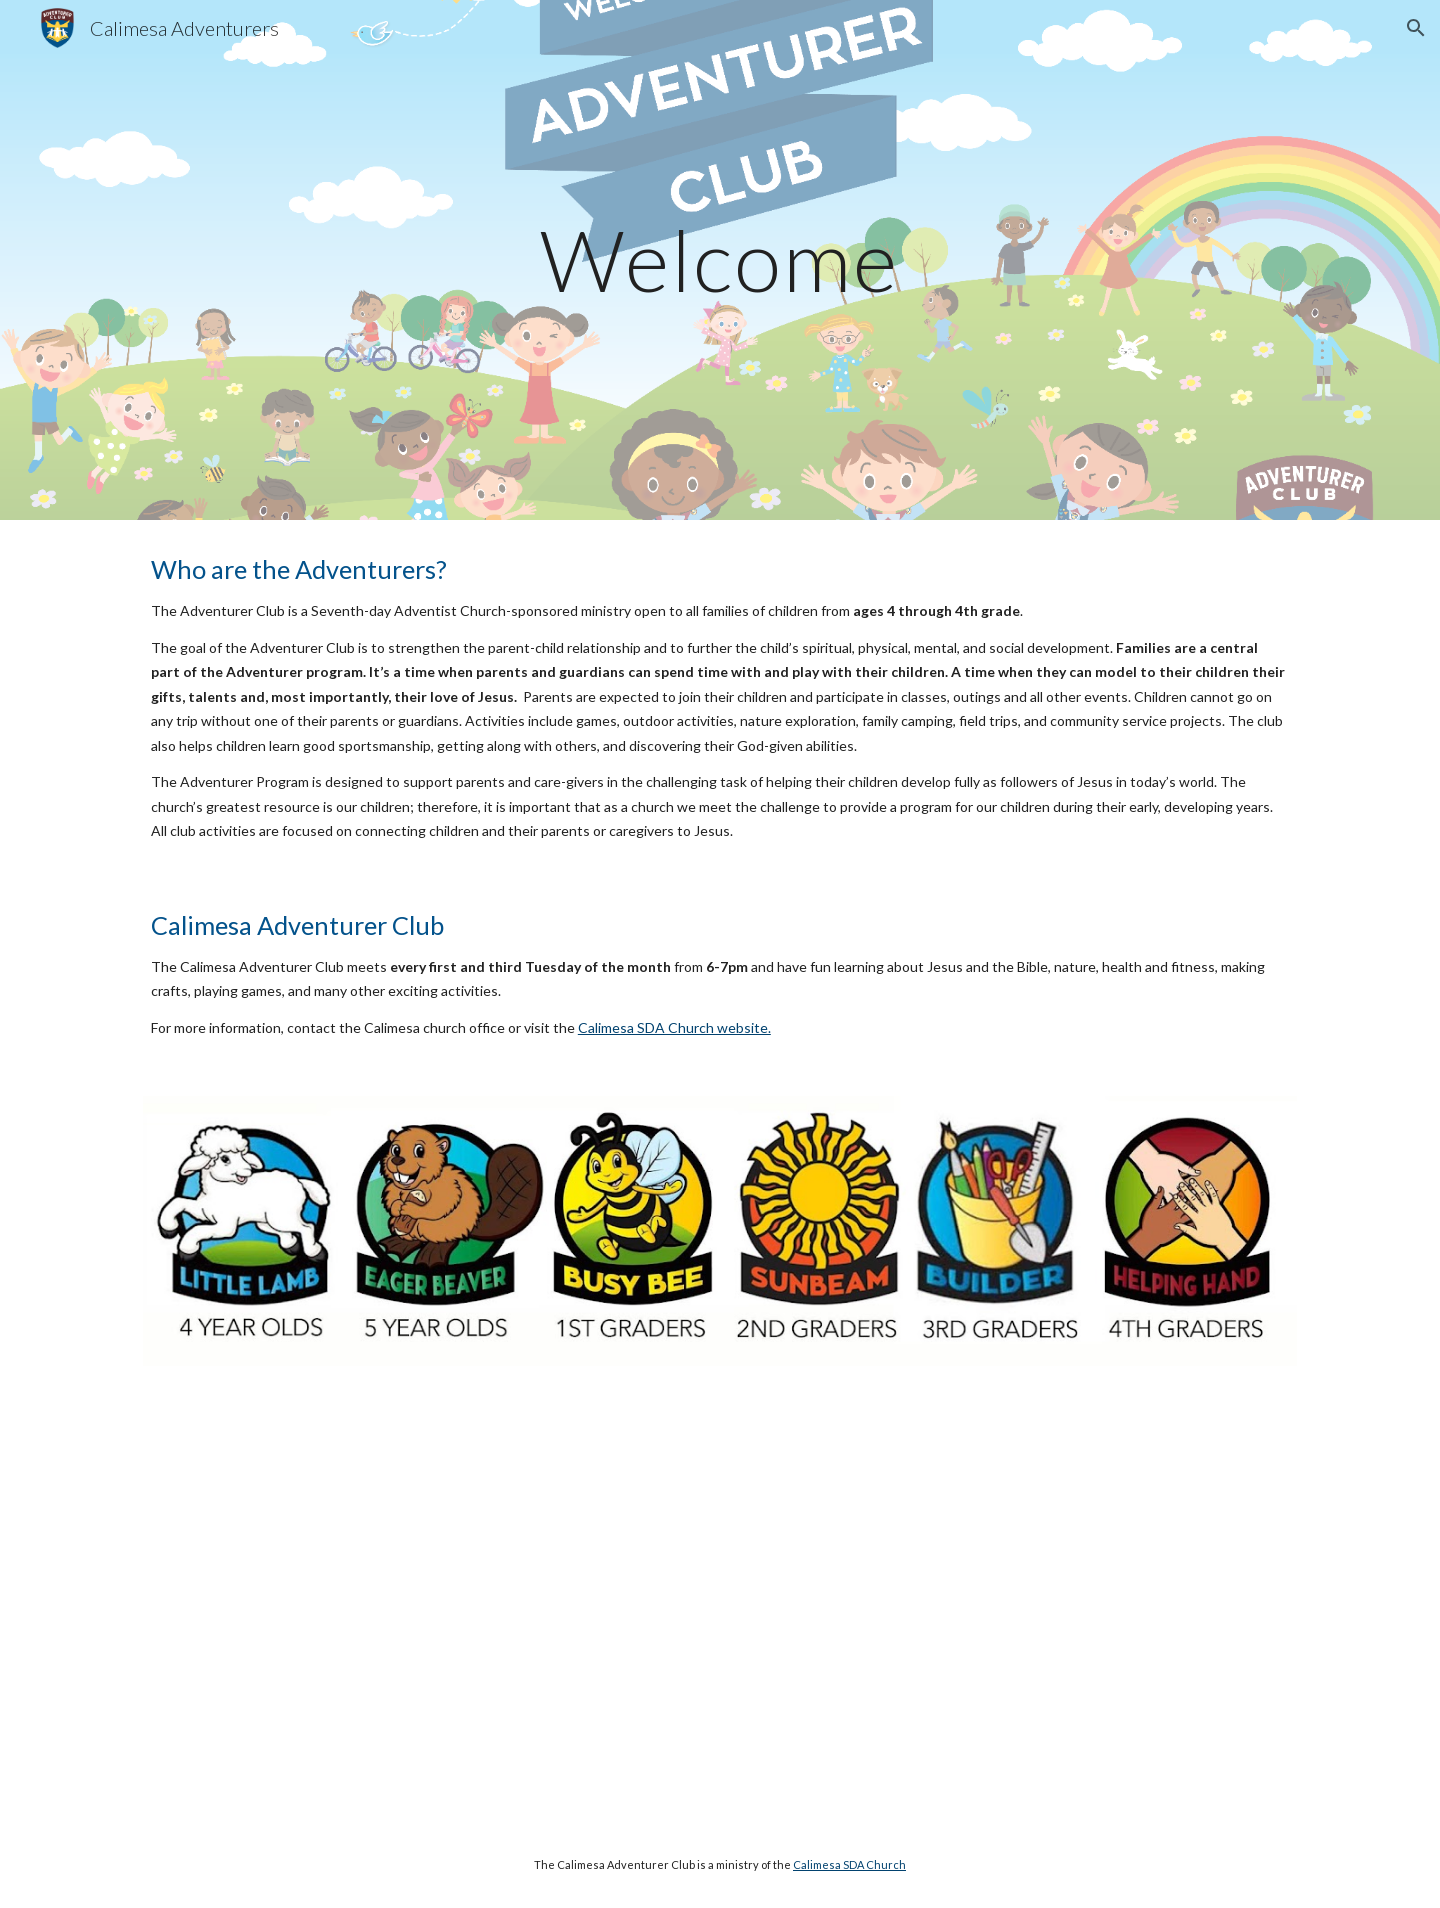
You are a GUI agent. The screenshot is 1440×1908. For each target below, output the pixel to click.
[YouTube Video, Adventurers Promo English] (1016, 1605)
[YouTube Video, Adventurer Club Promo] (424, 1605)
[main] (720, 259)
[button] (1416, 28)
